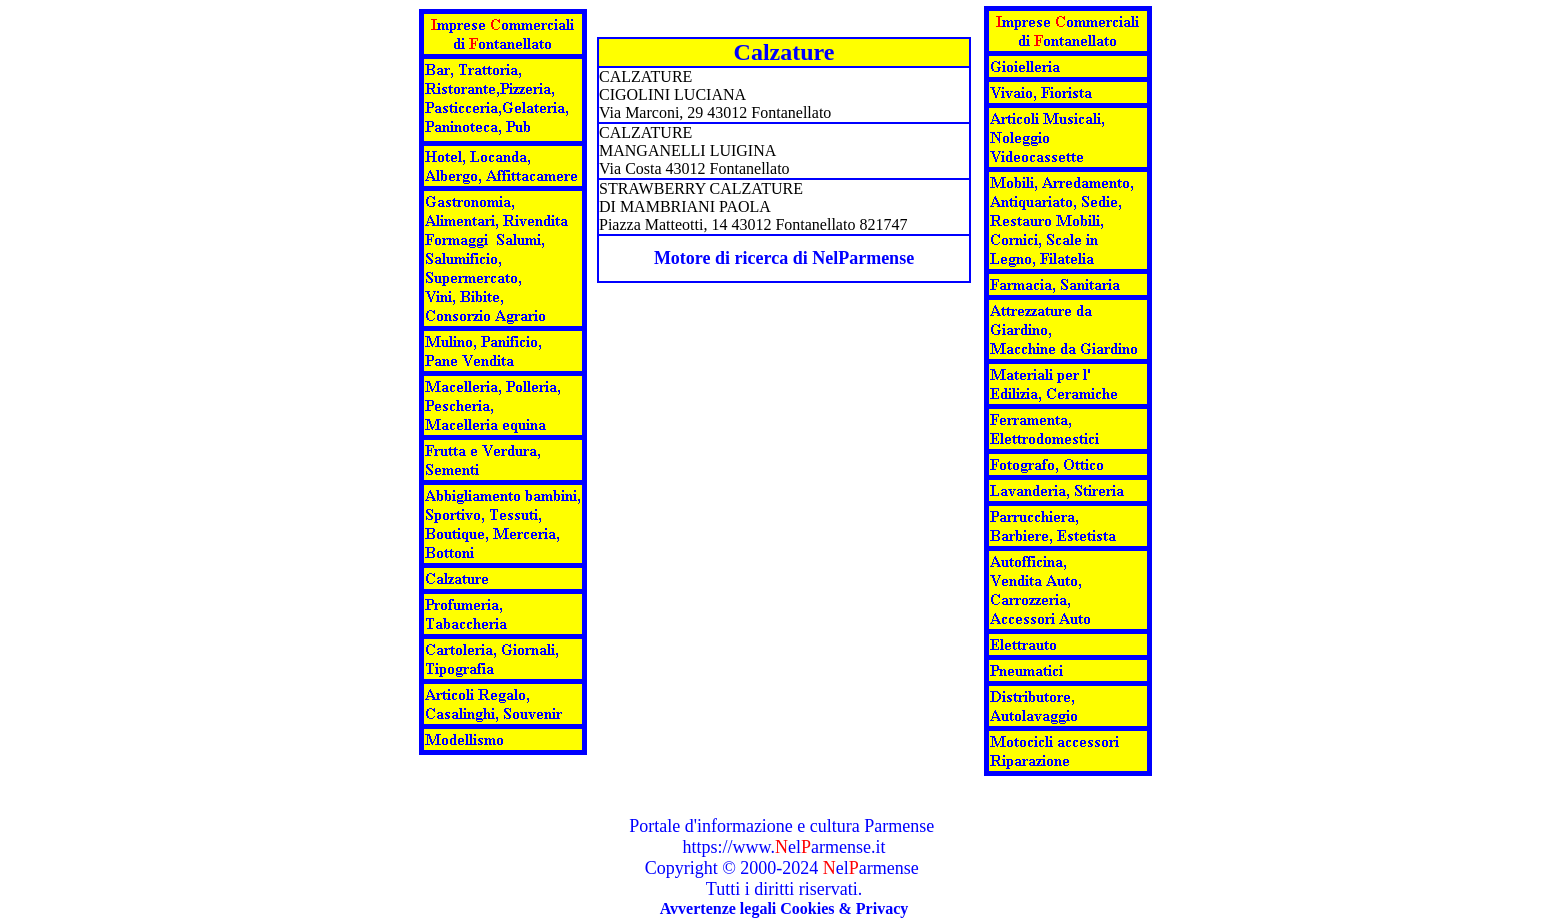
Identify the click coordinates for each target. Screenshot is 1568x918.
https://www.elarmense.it (784, 847)
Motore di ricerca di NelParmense (784, 258)
